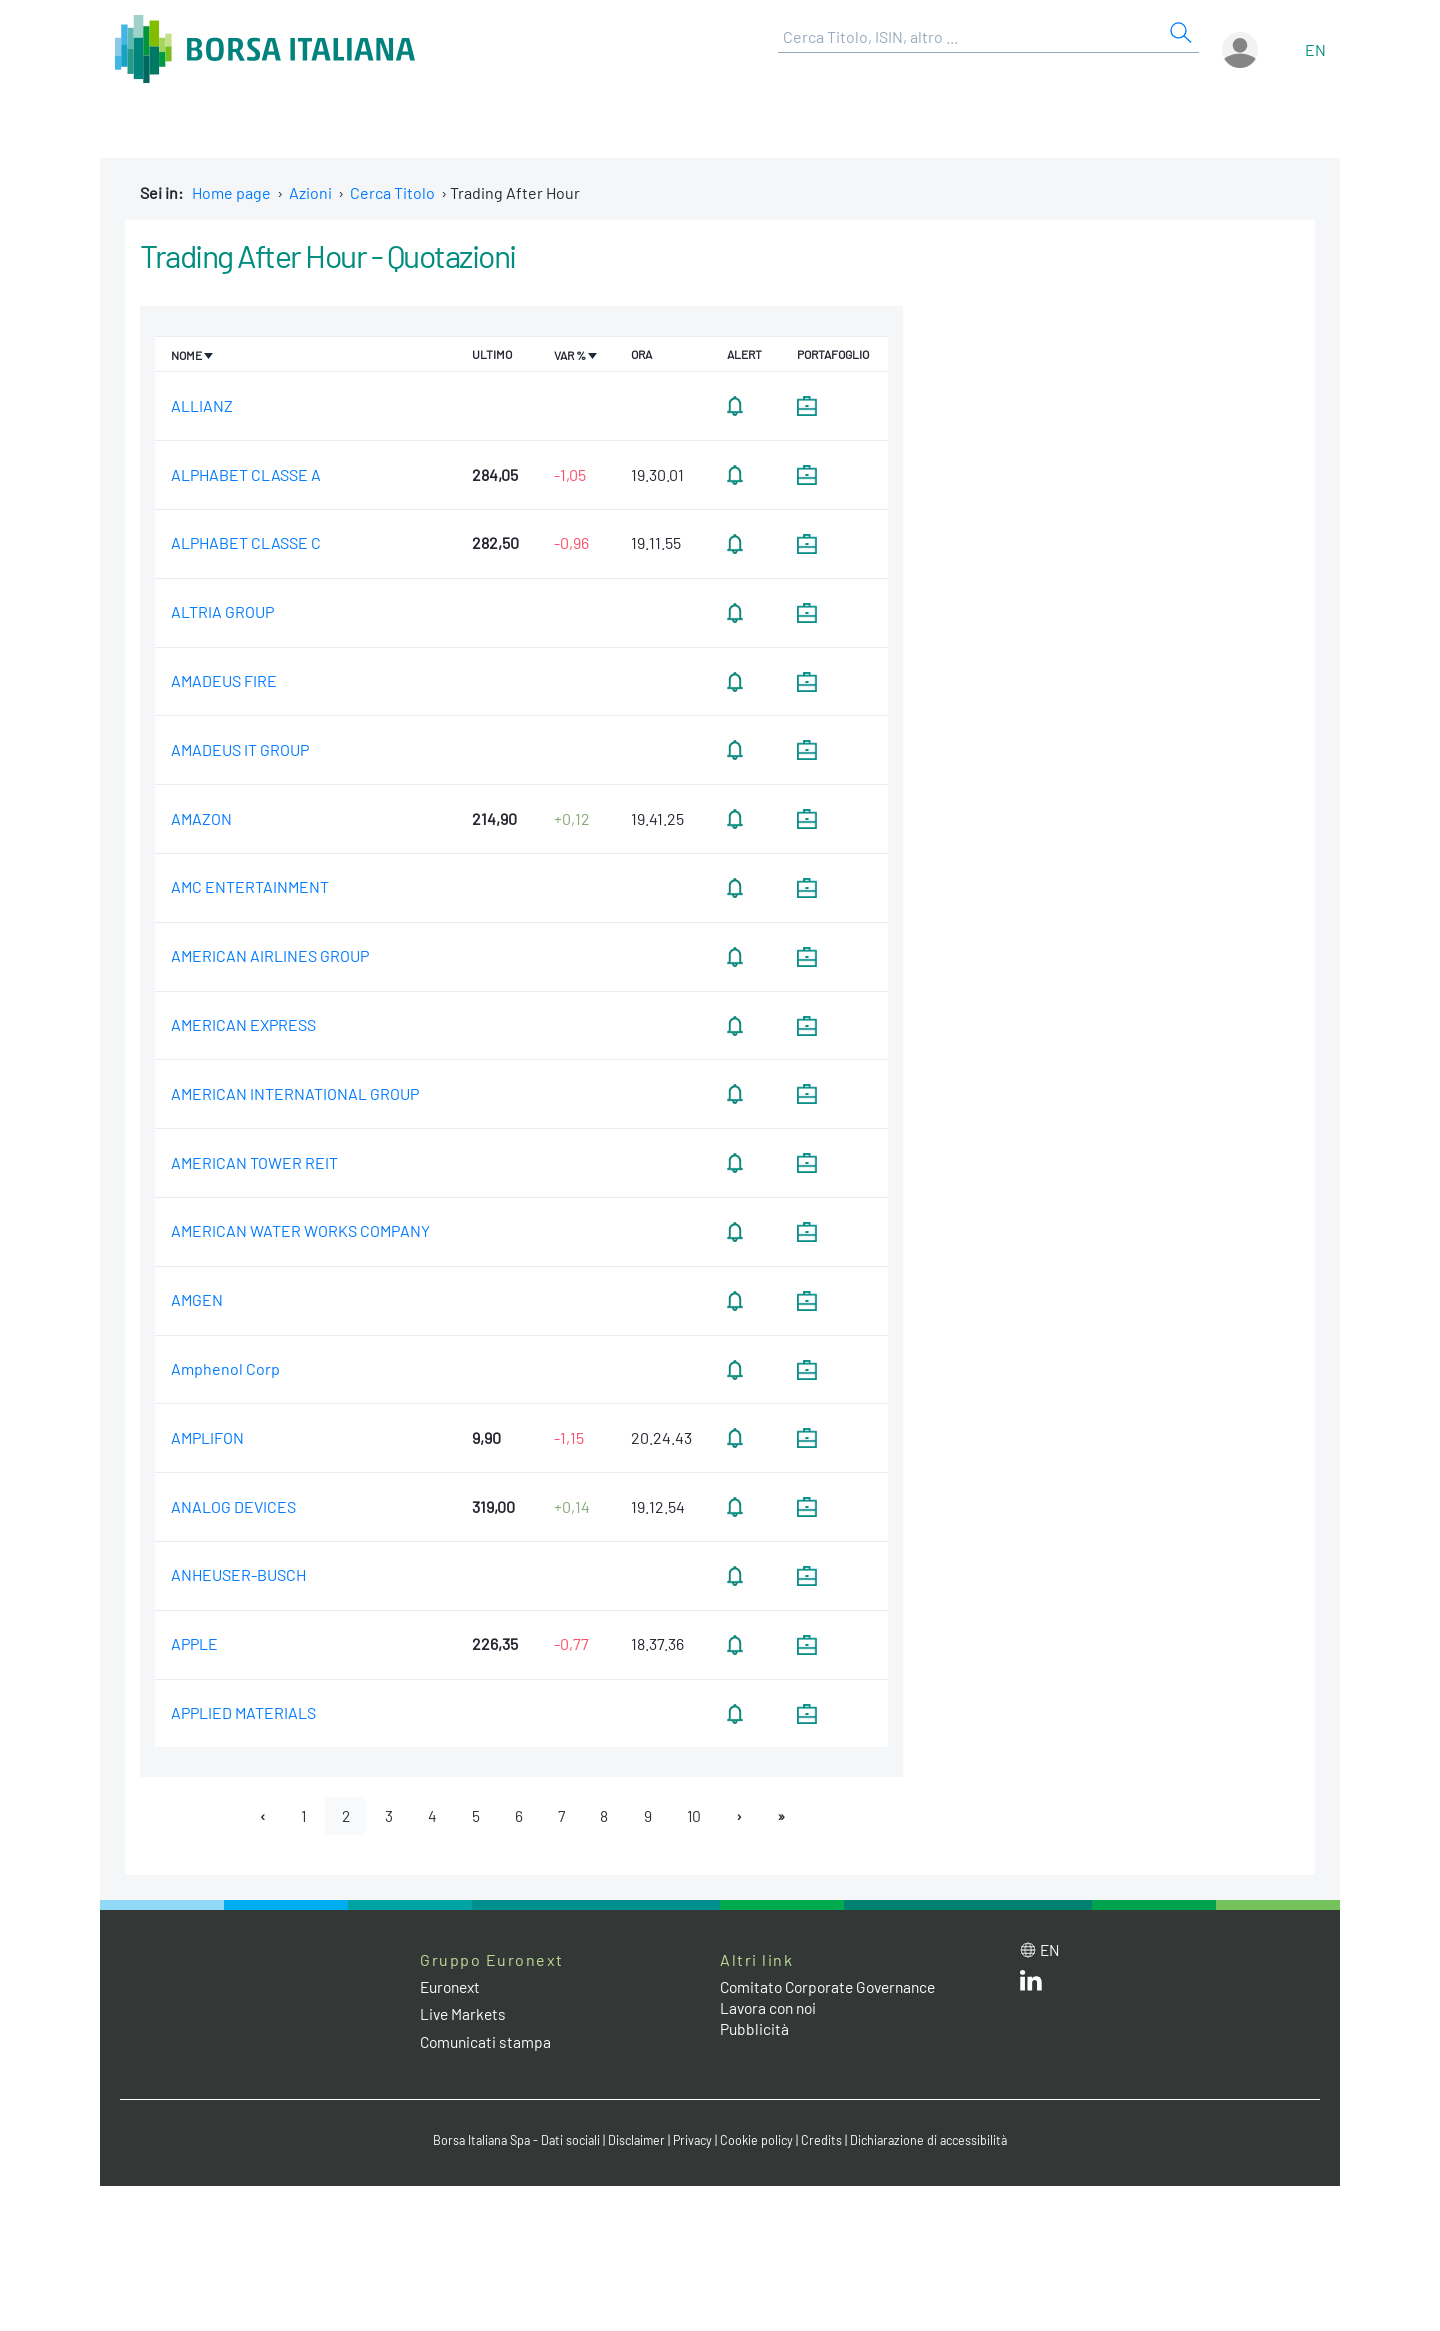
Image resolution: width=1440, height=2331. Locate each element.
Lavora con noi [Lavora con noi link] (771, 2008)
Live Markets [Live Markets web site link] (464, 2014)
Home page (231, 192)
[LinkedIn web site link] (1031, 1985)
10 (698, 1815)
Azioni (310, 192)
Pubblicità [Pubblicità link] (755, 2029)
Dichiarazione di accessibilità (936, 2141)
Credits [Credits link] (825, 2141)
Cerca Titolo (392, 192)
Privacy (694, 2141)
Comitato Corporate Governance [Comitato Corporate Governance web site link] (834, 1987)
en (1315, 49)
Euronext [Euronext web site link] (453, 1987)
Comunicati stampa (487, 2041)
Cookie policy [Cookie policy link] (760, 2141)
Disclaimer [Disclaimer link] (635, 2141)
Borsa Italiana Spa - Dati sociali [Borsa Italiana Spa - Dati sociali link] (509, 2141)
